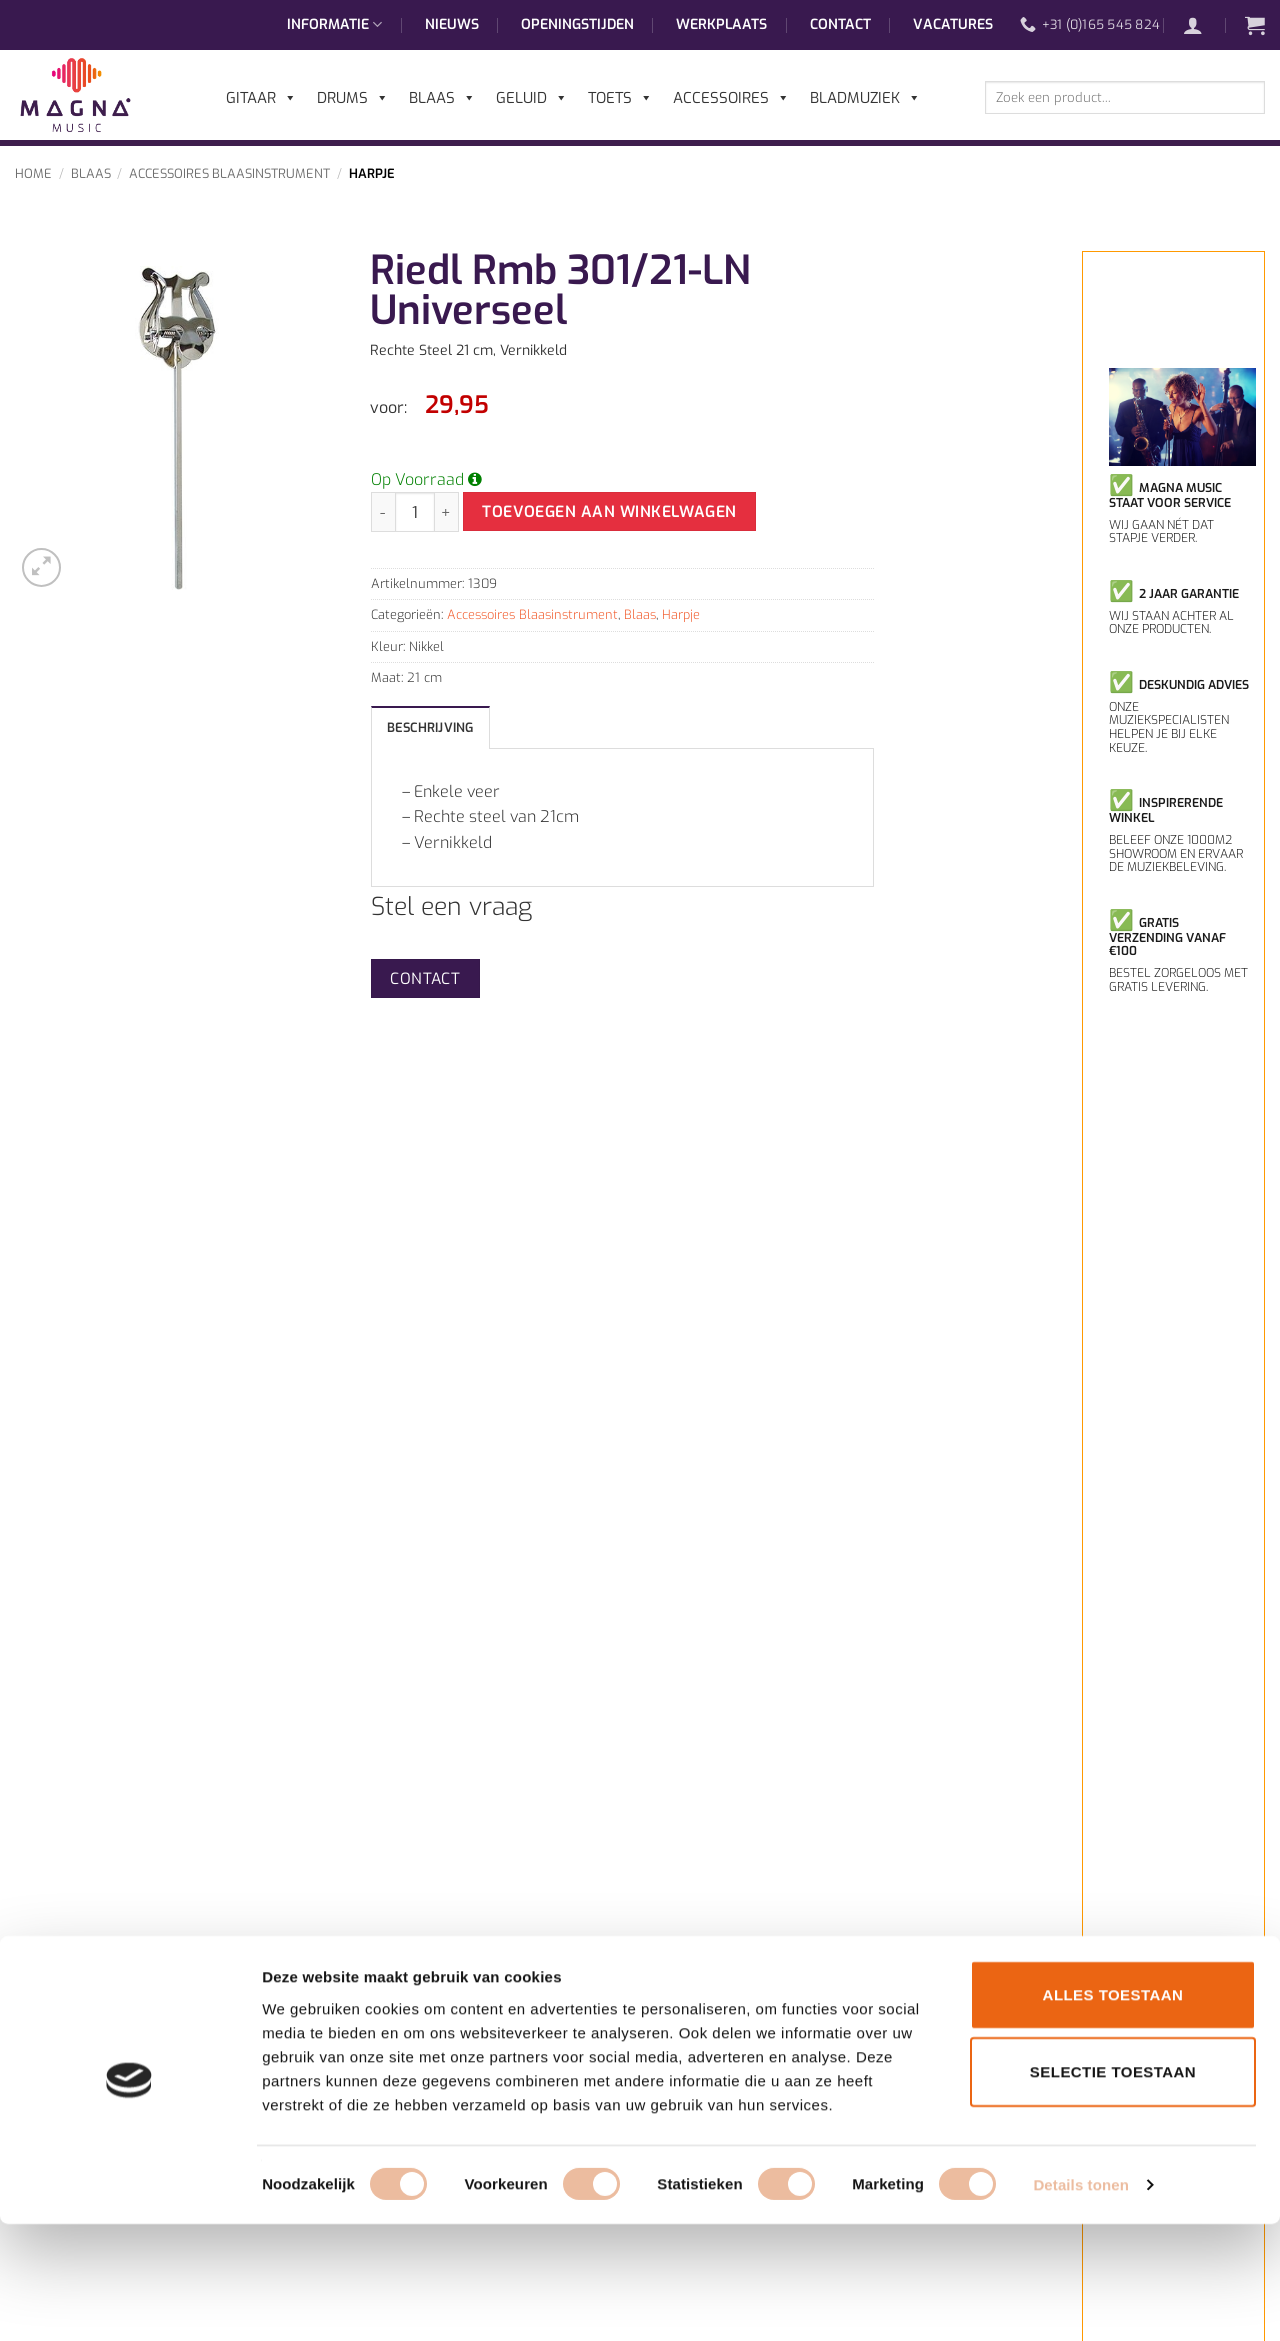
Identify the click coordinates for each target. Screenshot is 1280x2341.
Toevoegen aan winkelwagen (609, 511)
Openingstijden (577, 24)
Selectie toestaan (1113, 2188)
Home (33, 173)
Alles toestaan (1113, 2110)
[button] (1203, 25)
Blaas (91, 173)
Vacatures (953, 24)
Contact (840, 24)
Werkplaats (721, 24)
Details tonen (1080, 2301)
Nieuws (452, 24)
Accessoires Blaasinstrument (229, 173)
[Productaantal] (415, 512)
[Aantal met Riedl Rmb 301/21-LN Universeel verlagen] (383, 512)
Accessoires (731, 98)
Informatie (334, 25)
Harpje (372, 173)
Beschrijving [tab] (430, 727)
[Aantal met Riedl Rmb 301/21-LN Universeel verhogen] (447, 512)
